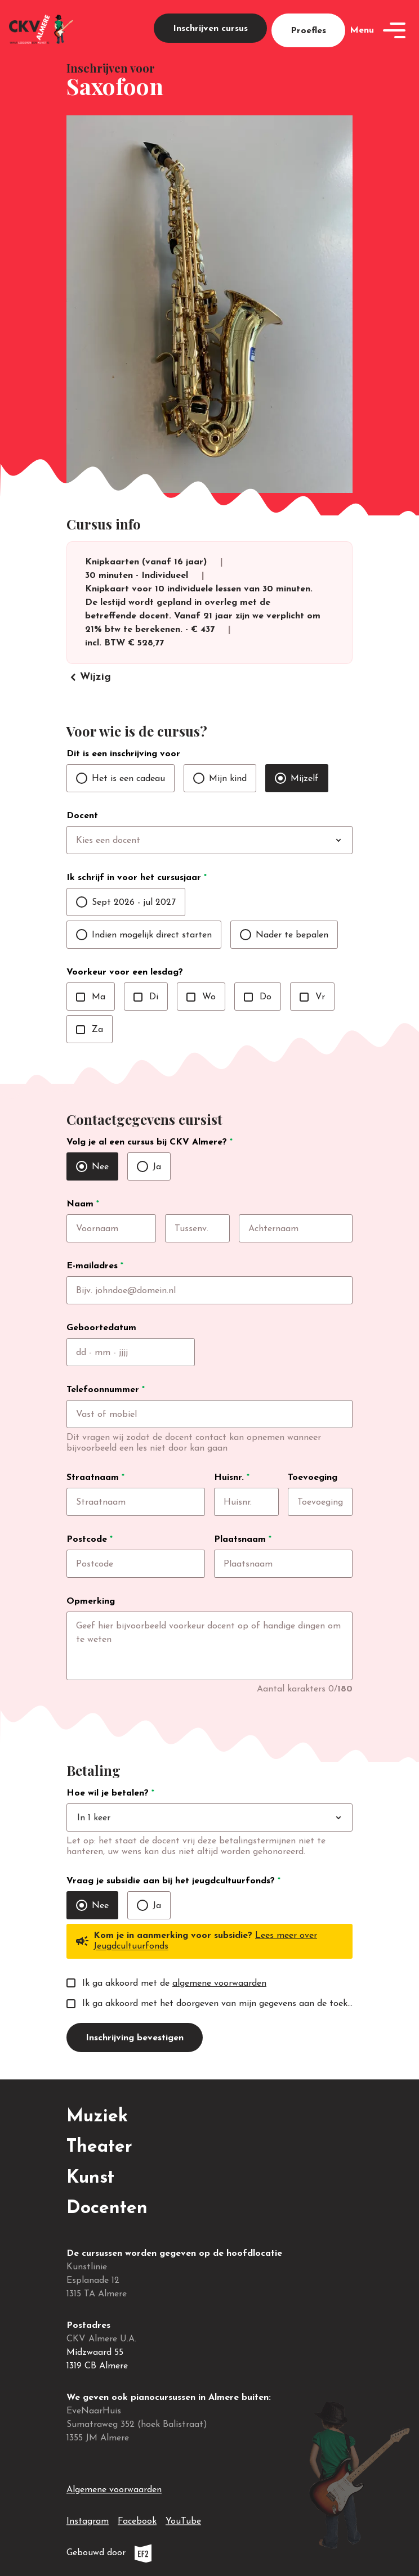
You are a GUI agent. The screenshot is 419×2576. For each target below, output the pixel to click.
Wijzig (88, 677)
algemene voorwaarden (219, 1983)
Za (89, 1029)
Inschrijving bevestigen (135, 2038)
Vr (312, 997)
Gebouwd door (134, 2553)
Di (145, 997)
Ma (90, 997)
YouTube (183, 2519)
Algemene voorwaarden (114, 2489)
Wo (201, 997)
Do (257, 997)
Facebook (137, 2519)
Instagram (87, 2519)
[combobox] (232, 840)
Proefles (308, 30)
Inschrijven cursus (210, 28)
